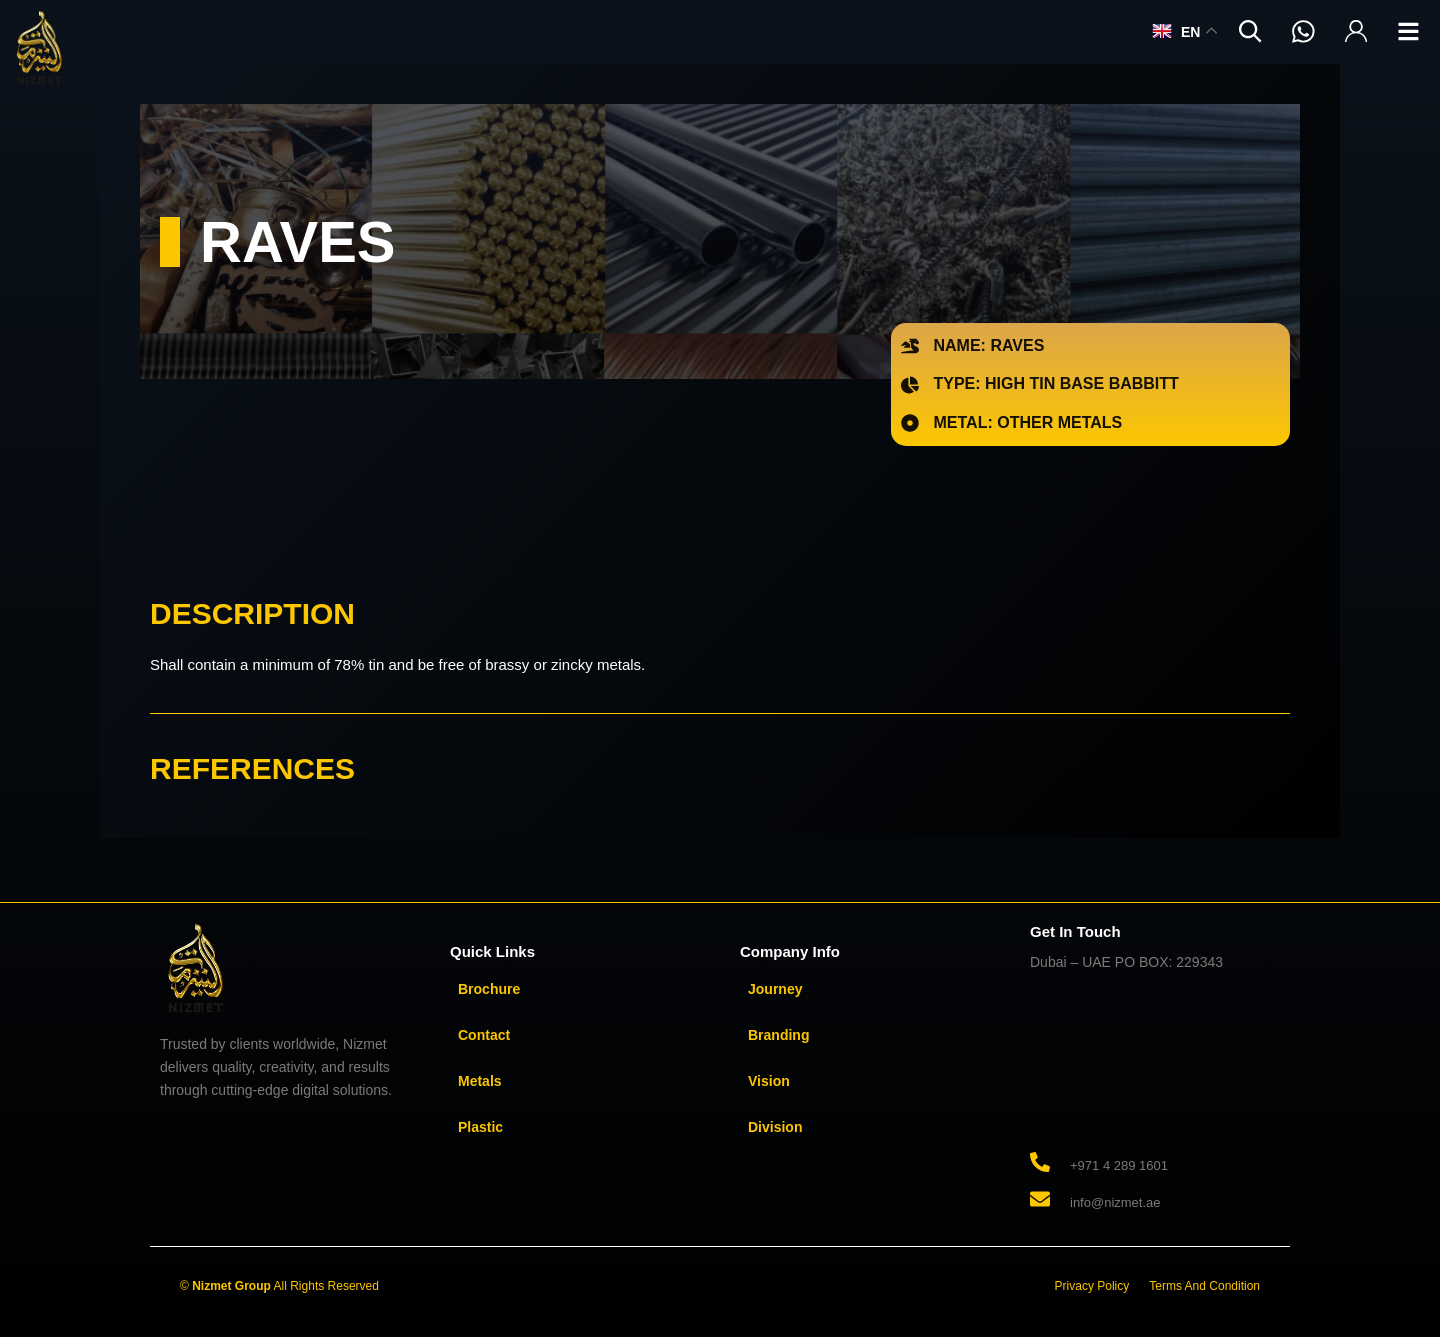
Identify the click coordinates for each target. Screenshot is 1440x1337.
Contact (484, 1035)
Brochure (489, 989)
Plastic (480, 1127)
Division (775, 1127)
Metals (480, 1081)
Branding (778, 1035)
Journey (775, 989)
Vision (769, 1081)
